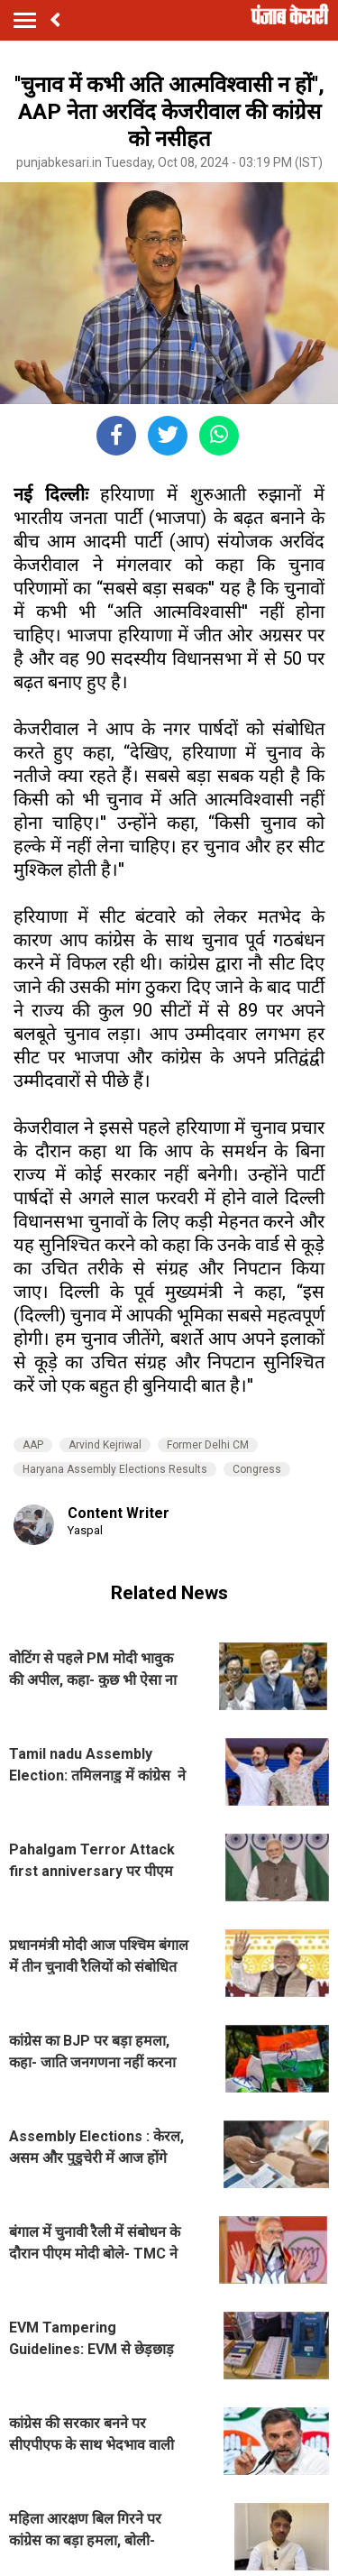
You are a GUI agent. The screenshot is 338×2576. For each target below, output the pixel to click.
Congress (257, 1469)
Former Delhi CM (208, 1445)
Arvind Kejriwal (105, 1445)
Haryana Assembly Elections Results (115, 1469)
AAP (33, 1445)
